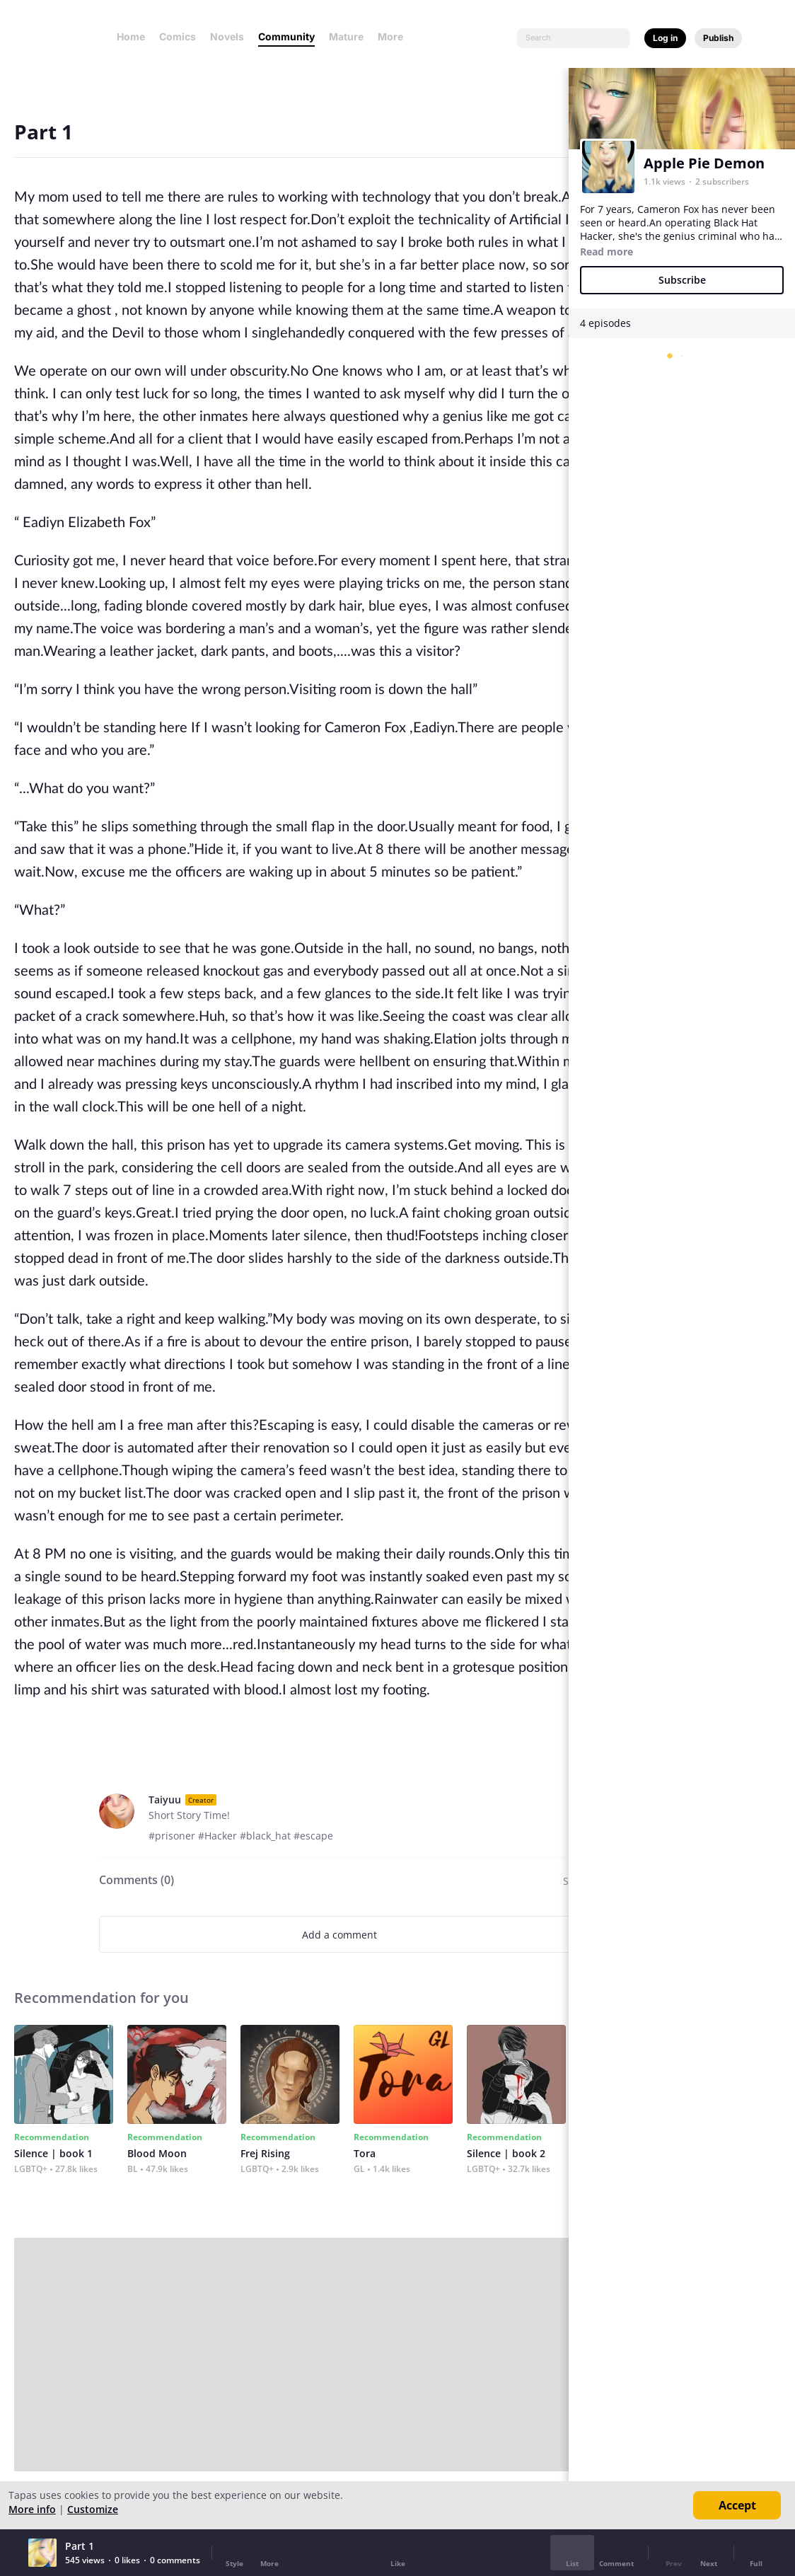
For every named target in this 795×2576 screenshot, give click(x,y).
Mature (346, 36)
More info (32, 2509)
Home (131, 36)
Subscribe (682, 280)
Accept (737, 2505)
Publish (718, 38)
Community (286, 36)
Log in (665, 38)
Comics (177, 36)
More (395, 36)
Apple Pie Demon (704, 163)
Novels (227, 36)
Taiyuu (165, 1800)
